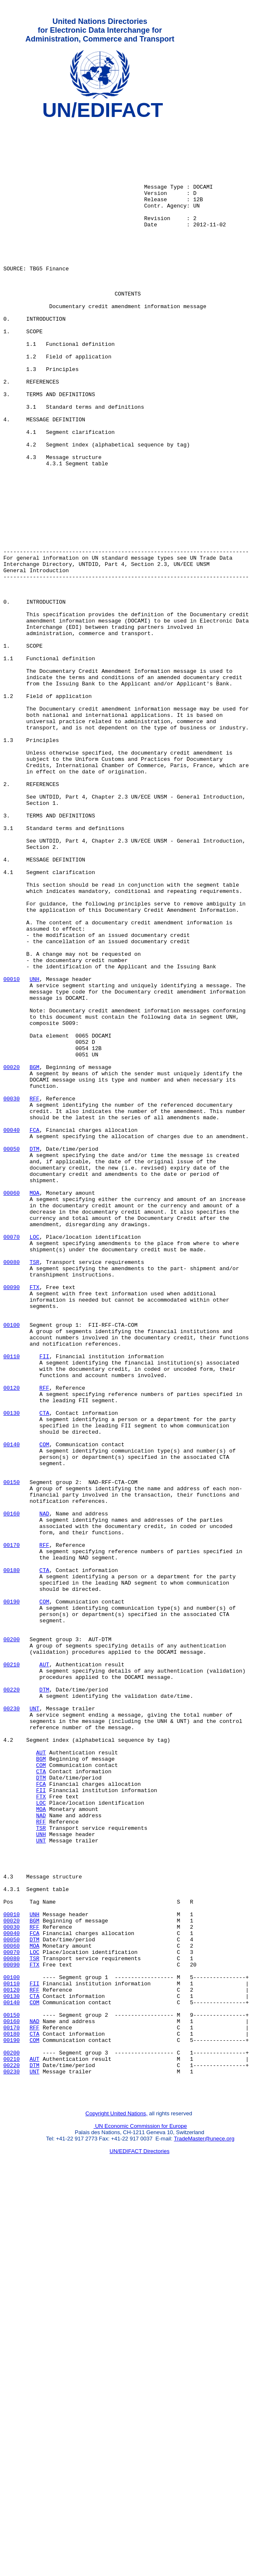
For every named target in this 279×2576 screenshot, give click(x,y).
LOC (34, 1462)
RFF (34, 1296)
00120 (11, 1643)
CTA (44, 1673)
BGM (34, 1258)
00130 (11, 1673)
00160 (11, 1794)
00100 (11, 1567)
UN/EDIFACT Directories (139, 2545)
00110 (11, 1605)
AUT (44, 1975)
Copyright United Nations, (117, 2507)
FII (44, 1605)
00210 (11, 1975)
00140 (11, 1711)
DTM (34, 1356)
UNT (34, 2027)
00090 (11, 1522)
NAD (44, 1794)
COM (44, 1711)
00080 (11, 1492)
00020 (11, 1258)
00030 (11, 1296)
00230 (11, 2027)
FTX (34, 1522)
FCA (34, 1333)
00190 (11, 1899)
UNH (34, 1152)
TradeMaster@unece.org (204, 2532)
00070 (11, 1462)
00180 (11, 1861)
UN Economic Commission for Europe (140, 2519)
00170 (11, 1831)
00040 (11, 1333)
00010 (11, 1152)
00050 (11, 1356)
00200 (11, 1944)
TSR (34, 1492)
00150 (11, 1756)
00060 (11, 1409)
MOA (34, 1409)
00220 (11, 2005)
